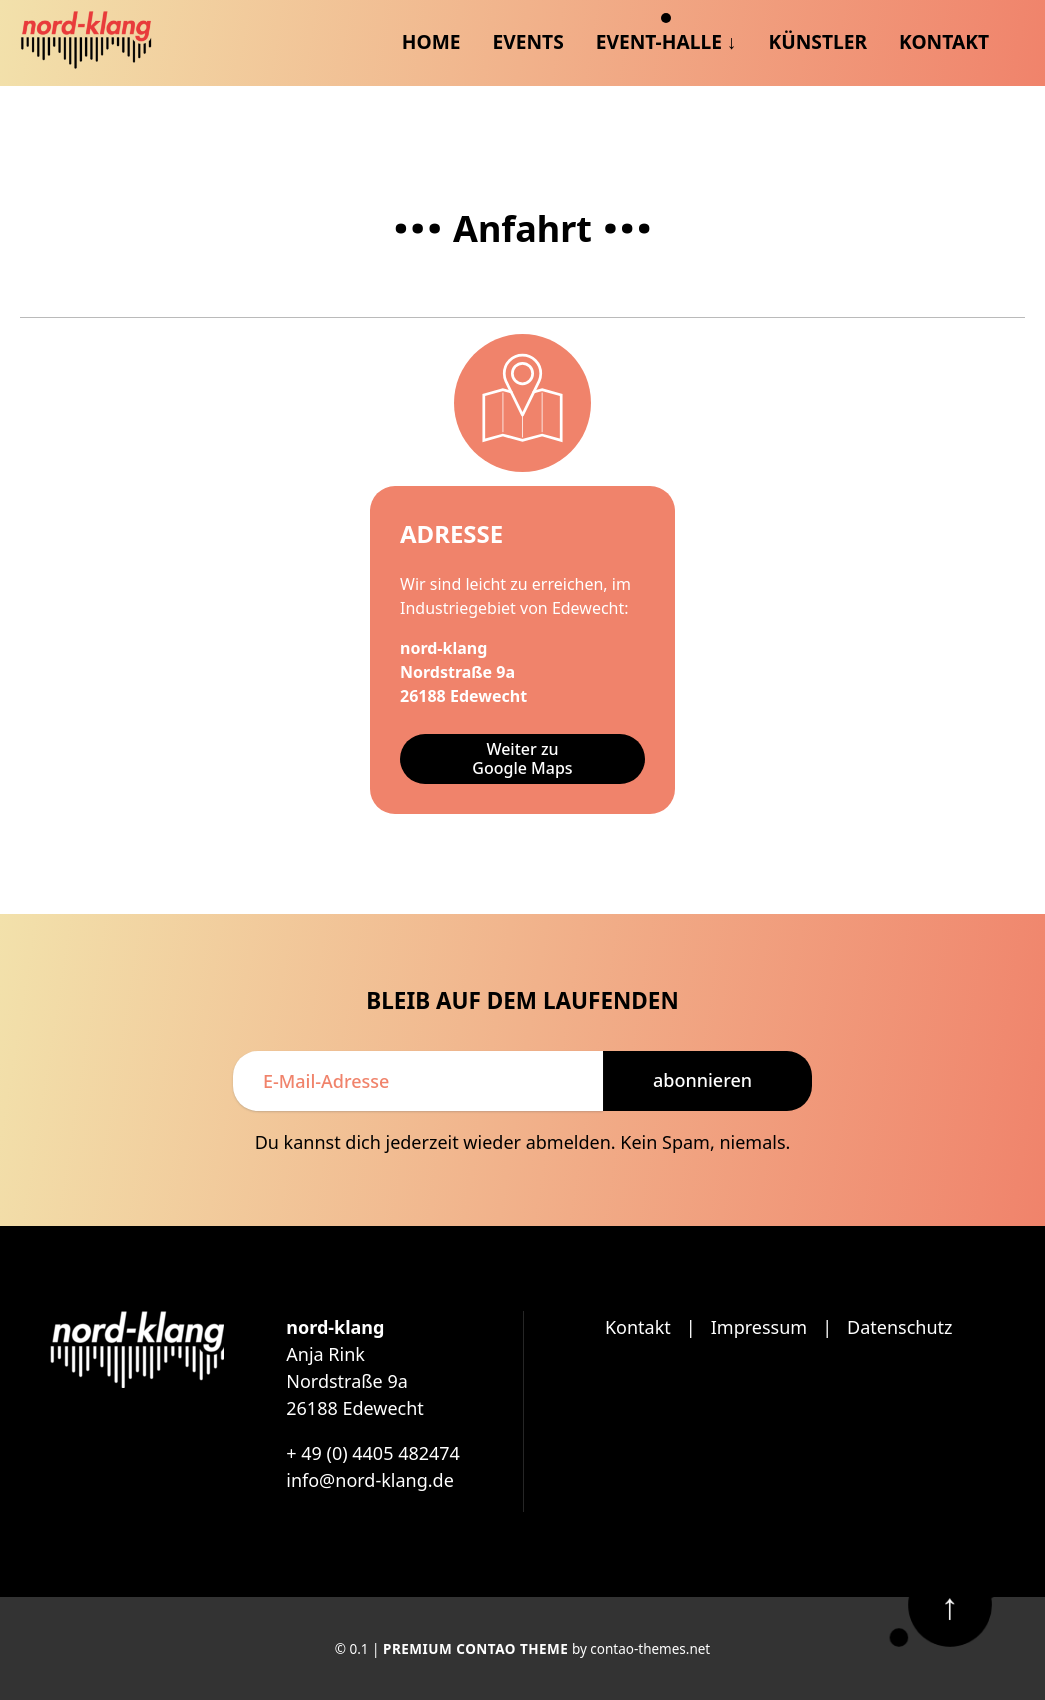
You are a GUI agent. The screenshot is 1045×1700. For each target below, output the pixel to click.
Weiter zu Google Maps (522, 758)
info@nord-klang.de (370, 1480)
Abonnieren (702, 1080)
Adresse (451, 533)
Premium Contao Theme (475, 1649)
